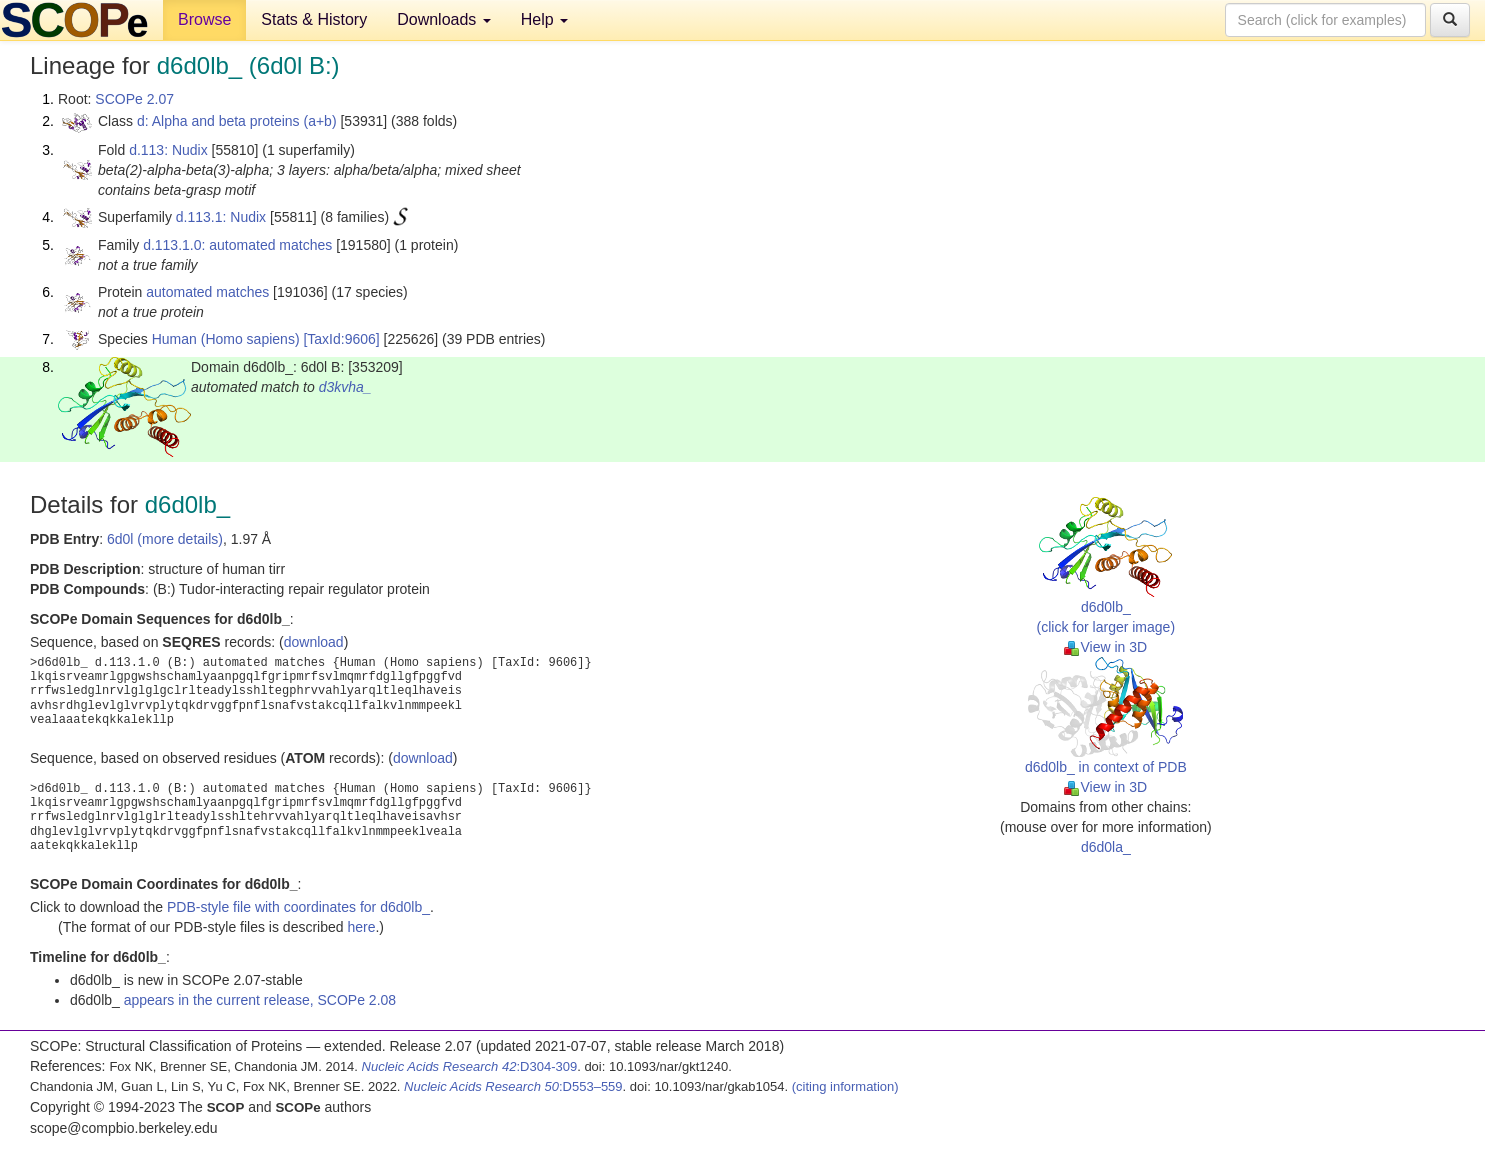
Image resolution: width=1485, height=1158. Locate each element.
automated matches (207, 292)
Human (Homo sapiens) (226, 339)
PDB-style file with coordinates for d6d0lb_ (298, 907)
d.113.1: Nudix (221, 217)
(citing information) (845, 1086)
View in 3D (1105, 647)
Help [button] (544, 19)
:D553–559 (513, 1086)
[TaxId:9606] (341, 339)
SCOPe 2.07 (134, 99)
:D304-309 (470, 1066)
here (361, 927)
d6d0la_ (1106, 847)
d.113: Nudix (168, 150)
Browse (204, 19)
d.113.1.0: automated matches (237, 245)
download (314, 642)
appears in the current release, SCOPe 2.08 (260, 1000)
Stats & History (314, 19)
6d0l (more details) (165, 539)
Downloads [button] (444, 19)
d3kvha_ (345, 387)
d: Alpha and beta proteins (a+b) (237, 121)
